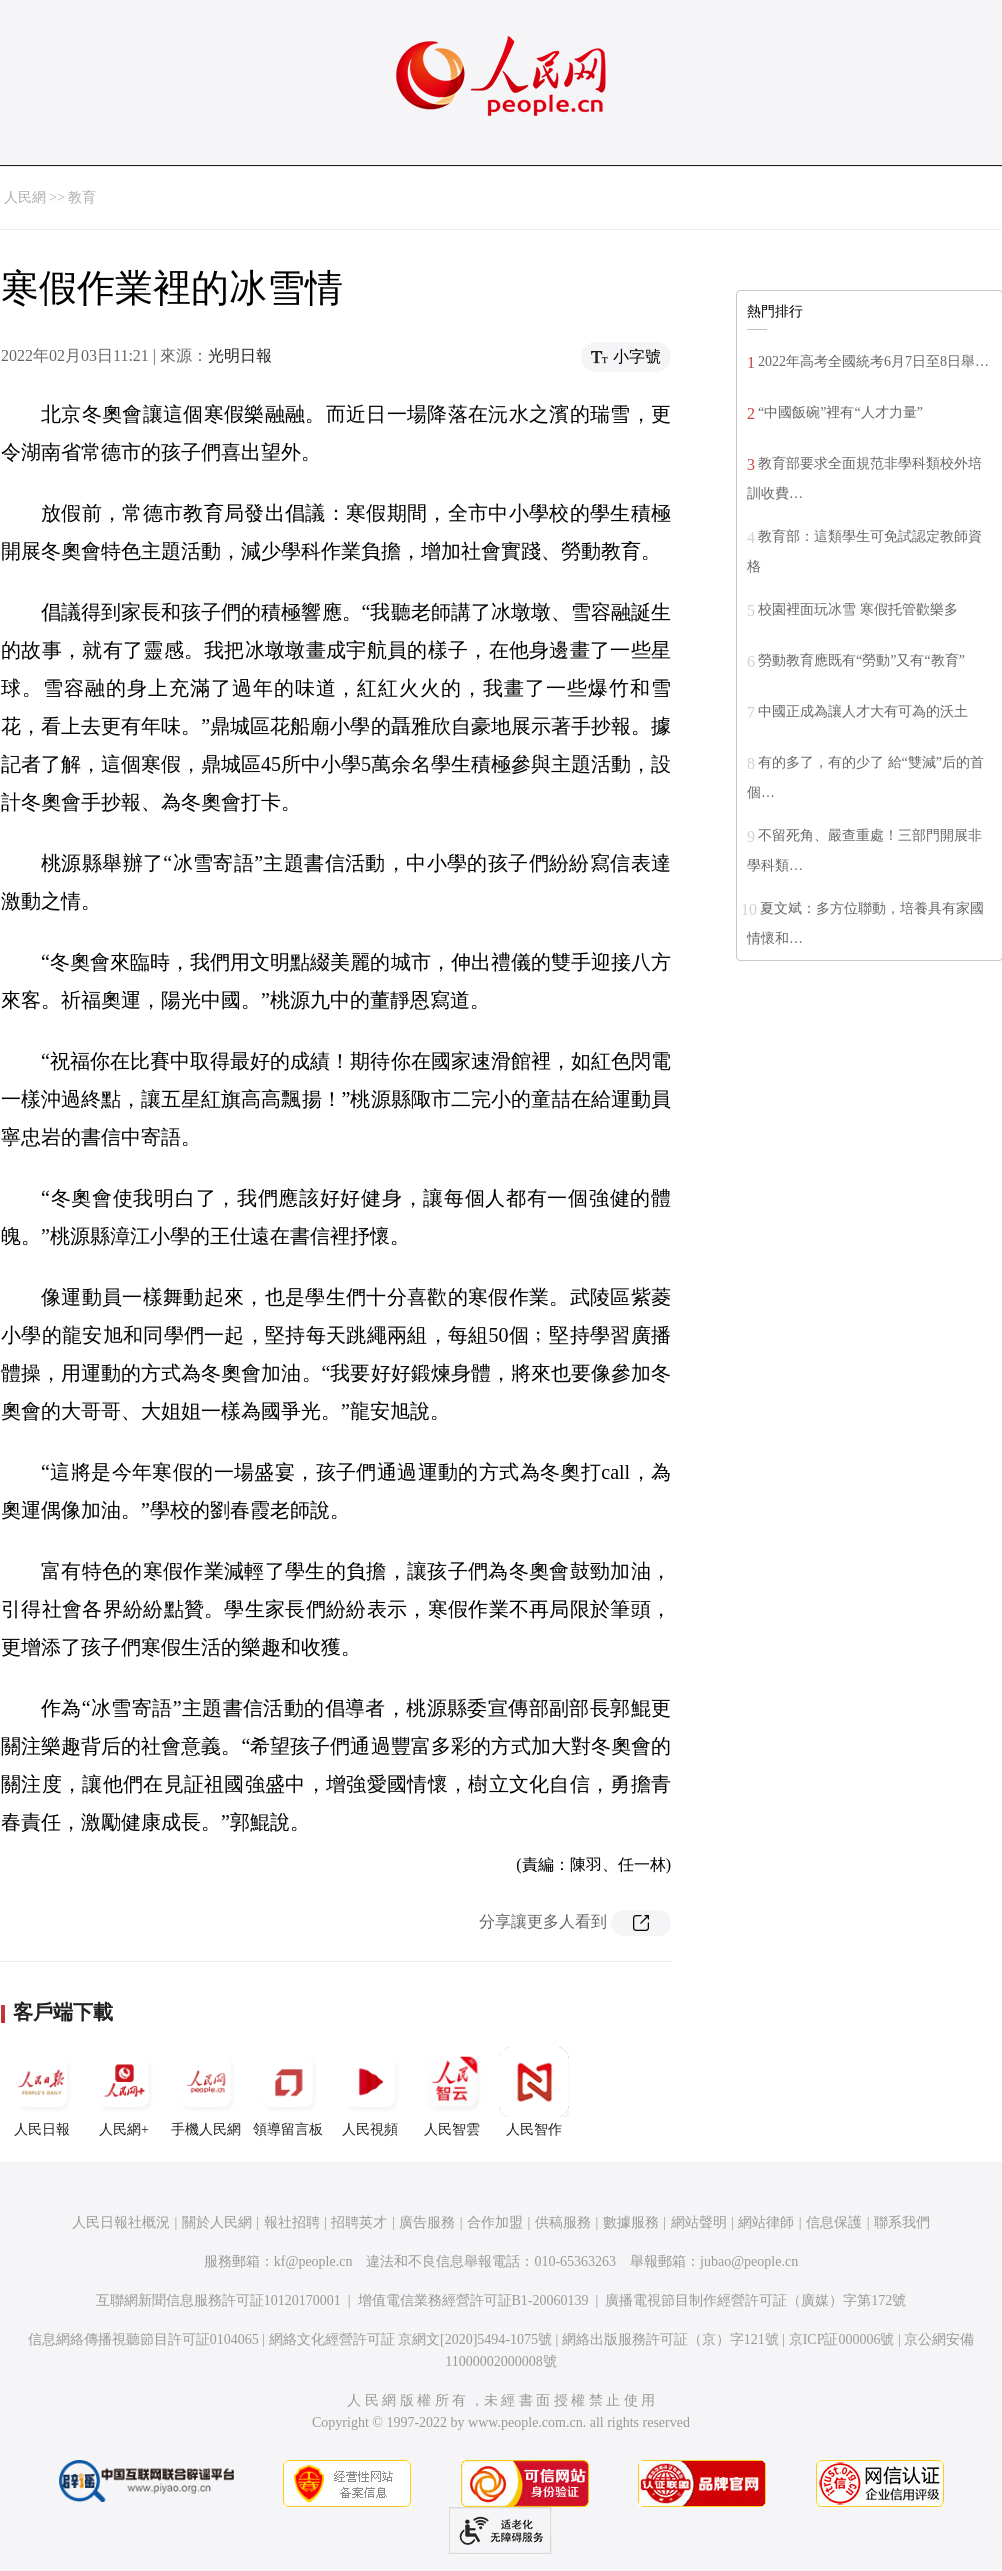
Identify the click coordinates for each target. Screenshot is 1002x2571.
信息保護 (834, 2222)
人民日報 (42, 2092)
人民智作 (534, 2092)
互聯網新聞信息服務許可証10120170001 (218, 2300)
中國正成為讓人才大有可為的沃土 (863, 711)
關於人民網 (217, 2222)
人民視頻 (370, 2092)
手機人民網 (206, 2092)
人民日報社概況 (121, 2222)
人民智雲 (452, 2092)
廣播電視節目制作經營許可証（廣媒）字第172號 (755, 2300)
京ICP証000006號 (842, 2339)
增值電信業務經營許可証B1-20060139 (473, 2300)
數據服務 (631, 2222)
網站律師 (766, 2222)
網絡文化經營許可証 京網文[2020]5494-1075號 (411, 2339)
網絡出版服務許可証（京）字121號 (670, 2339)
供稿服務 (563, 2222)
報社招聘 (292, 2222)
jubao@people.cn (749, 2261)
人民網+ (124, 2092)
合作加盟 (495, 2222)
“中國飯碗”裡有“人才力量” (840, 412)
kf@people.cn (313, 2261)
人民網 (25, 197)
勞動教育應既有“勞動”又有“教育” (861, 660)
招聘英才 (359, 2222)
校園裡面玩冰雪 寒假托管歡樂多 (858, 609)
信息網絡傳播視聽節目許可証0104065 (143, 2339)
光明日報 (240, 355)
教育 (82, 197)
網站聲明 (699, 2222)
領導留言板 (288, 2092)
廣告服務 (427, 2222)
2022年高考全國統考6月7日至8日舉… (873, 361)
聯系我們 (902, 2222)
